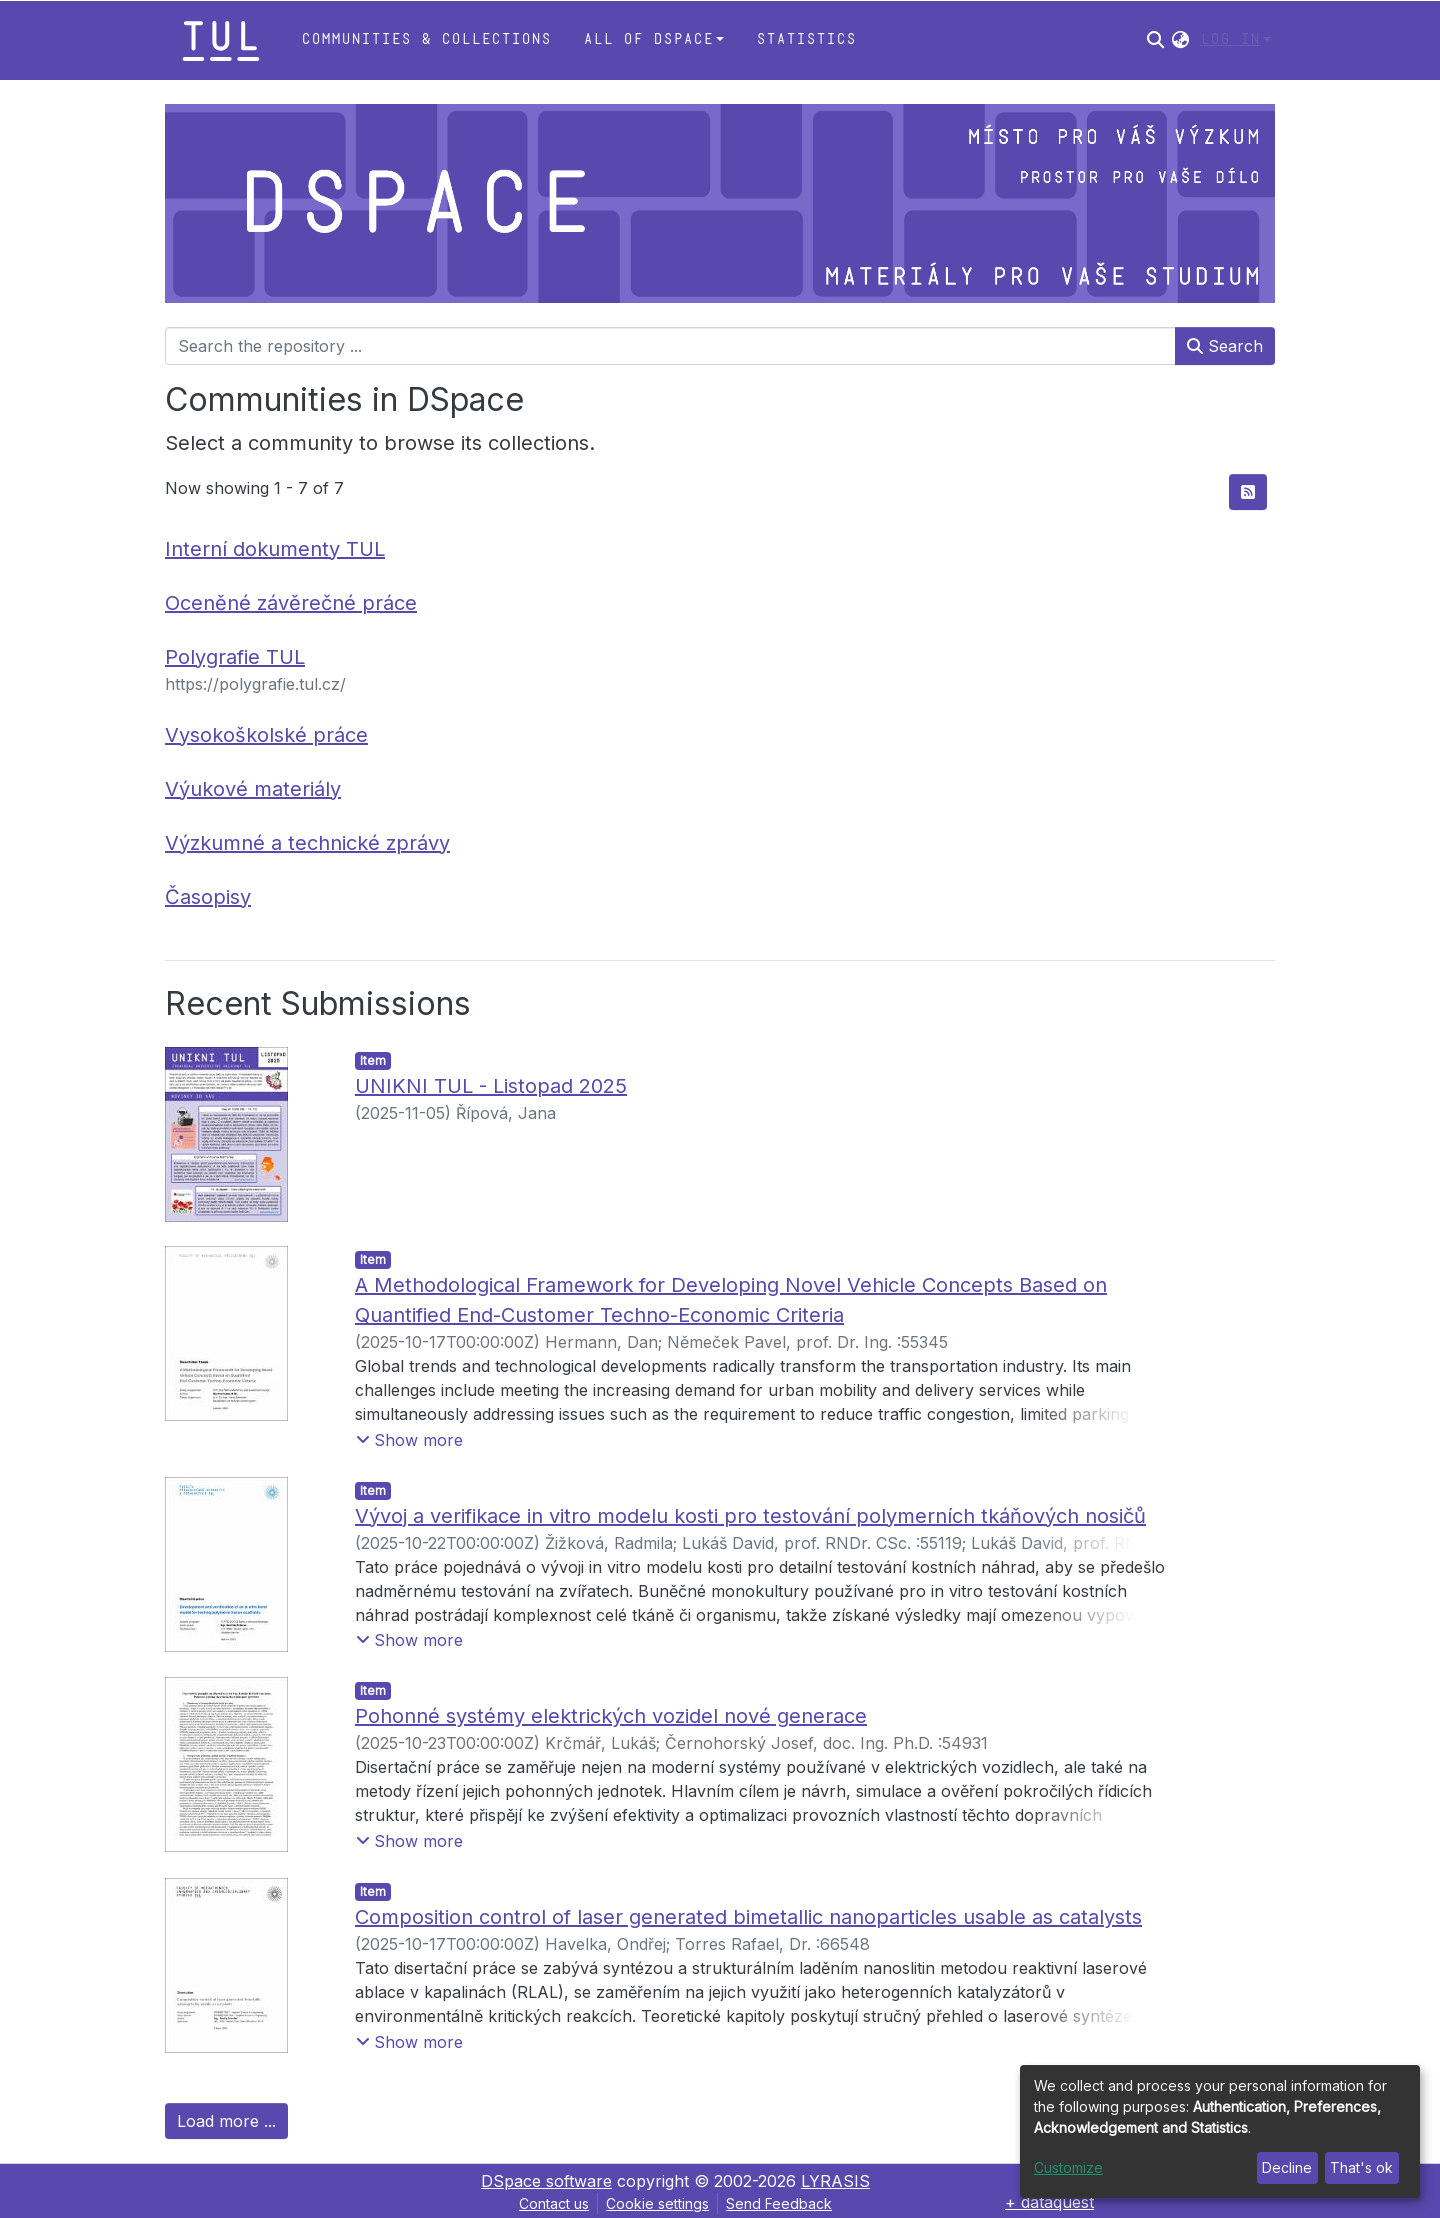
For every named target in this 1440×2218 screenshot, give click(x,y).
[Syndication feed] (1248, 492)
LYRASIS (835, 2181)
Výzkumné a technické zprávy (307, 843)
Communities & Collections (426, 39)
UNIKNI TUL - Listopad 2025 (491, 1086)
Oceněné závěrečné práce (291, 603)
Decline (1287, 2167)
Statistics (806, 39)
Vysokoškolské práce (266, 735)
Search (1225, 346)
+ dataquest (1049, 2202)
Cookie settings (657, 2203)
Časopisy (208, 897)
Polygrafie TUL (235, 657)
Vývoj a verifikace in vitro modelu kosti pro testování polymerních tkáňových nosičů (750, 1516)
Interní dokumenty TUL (275, 549)
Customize (1068, 2167)
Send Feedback (779, 2203)
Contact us (554, 2203)
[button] (1180, 40)
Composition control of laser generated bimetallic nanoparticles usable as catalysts (748, 1917)
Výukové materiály (253, 789)
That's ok (1361, 2167)
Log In (1230, 39)
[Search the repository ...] (670, 346)
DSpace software (546, 2181)
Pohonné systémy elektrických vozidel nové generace (611, 1716)
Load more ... (226, 2121)
